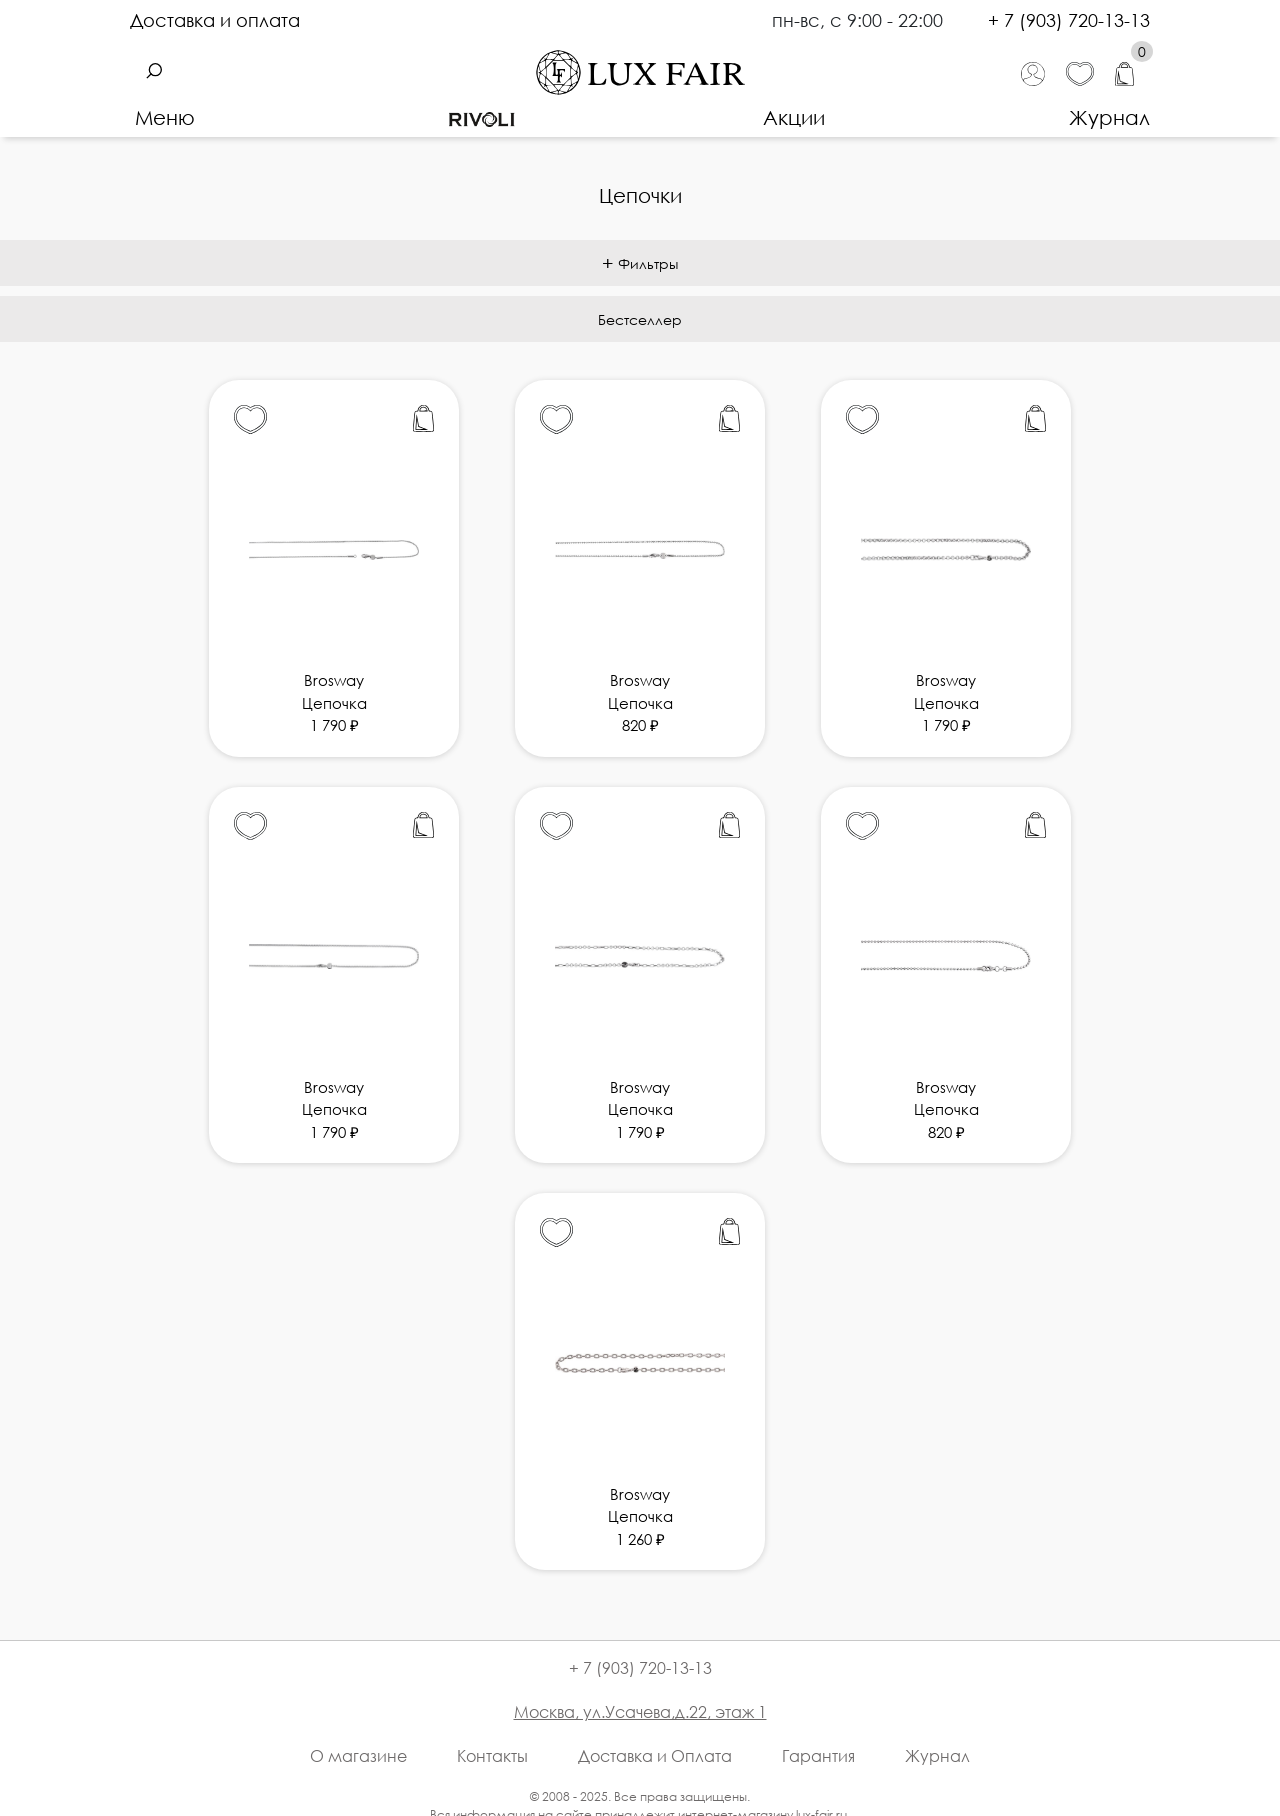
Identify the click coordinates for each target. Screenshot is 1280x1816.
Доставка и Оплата (655, 1756)
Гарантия (818, 1756)
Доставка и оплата (215, 20)
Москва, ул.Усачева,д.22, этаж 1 (640, 1712)
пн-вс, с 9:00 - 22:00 (860, 20)
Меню (165, 117)
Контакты (492, 1756)
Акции (794, 117)
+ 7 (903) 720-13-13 (1069, 20)
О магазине (358, 1756)
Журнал (1109, 117)
